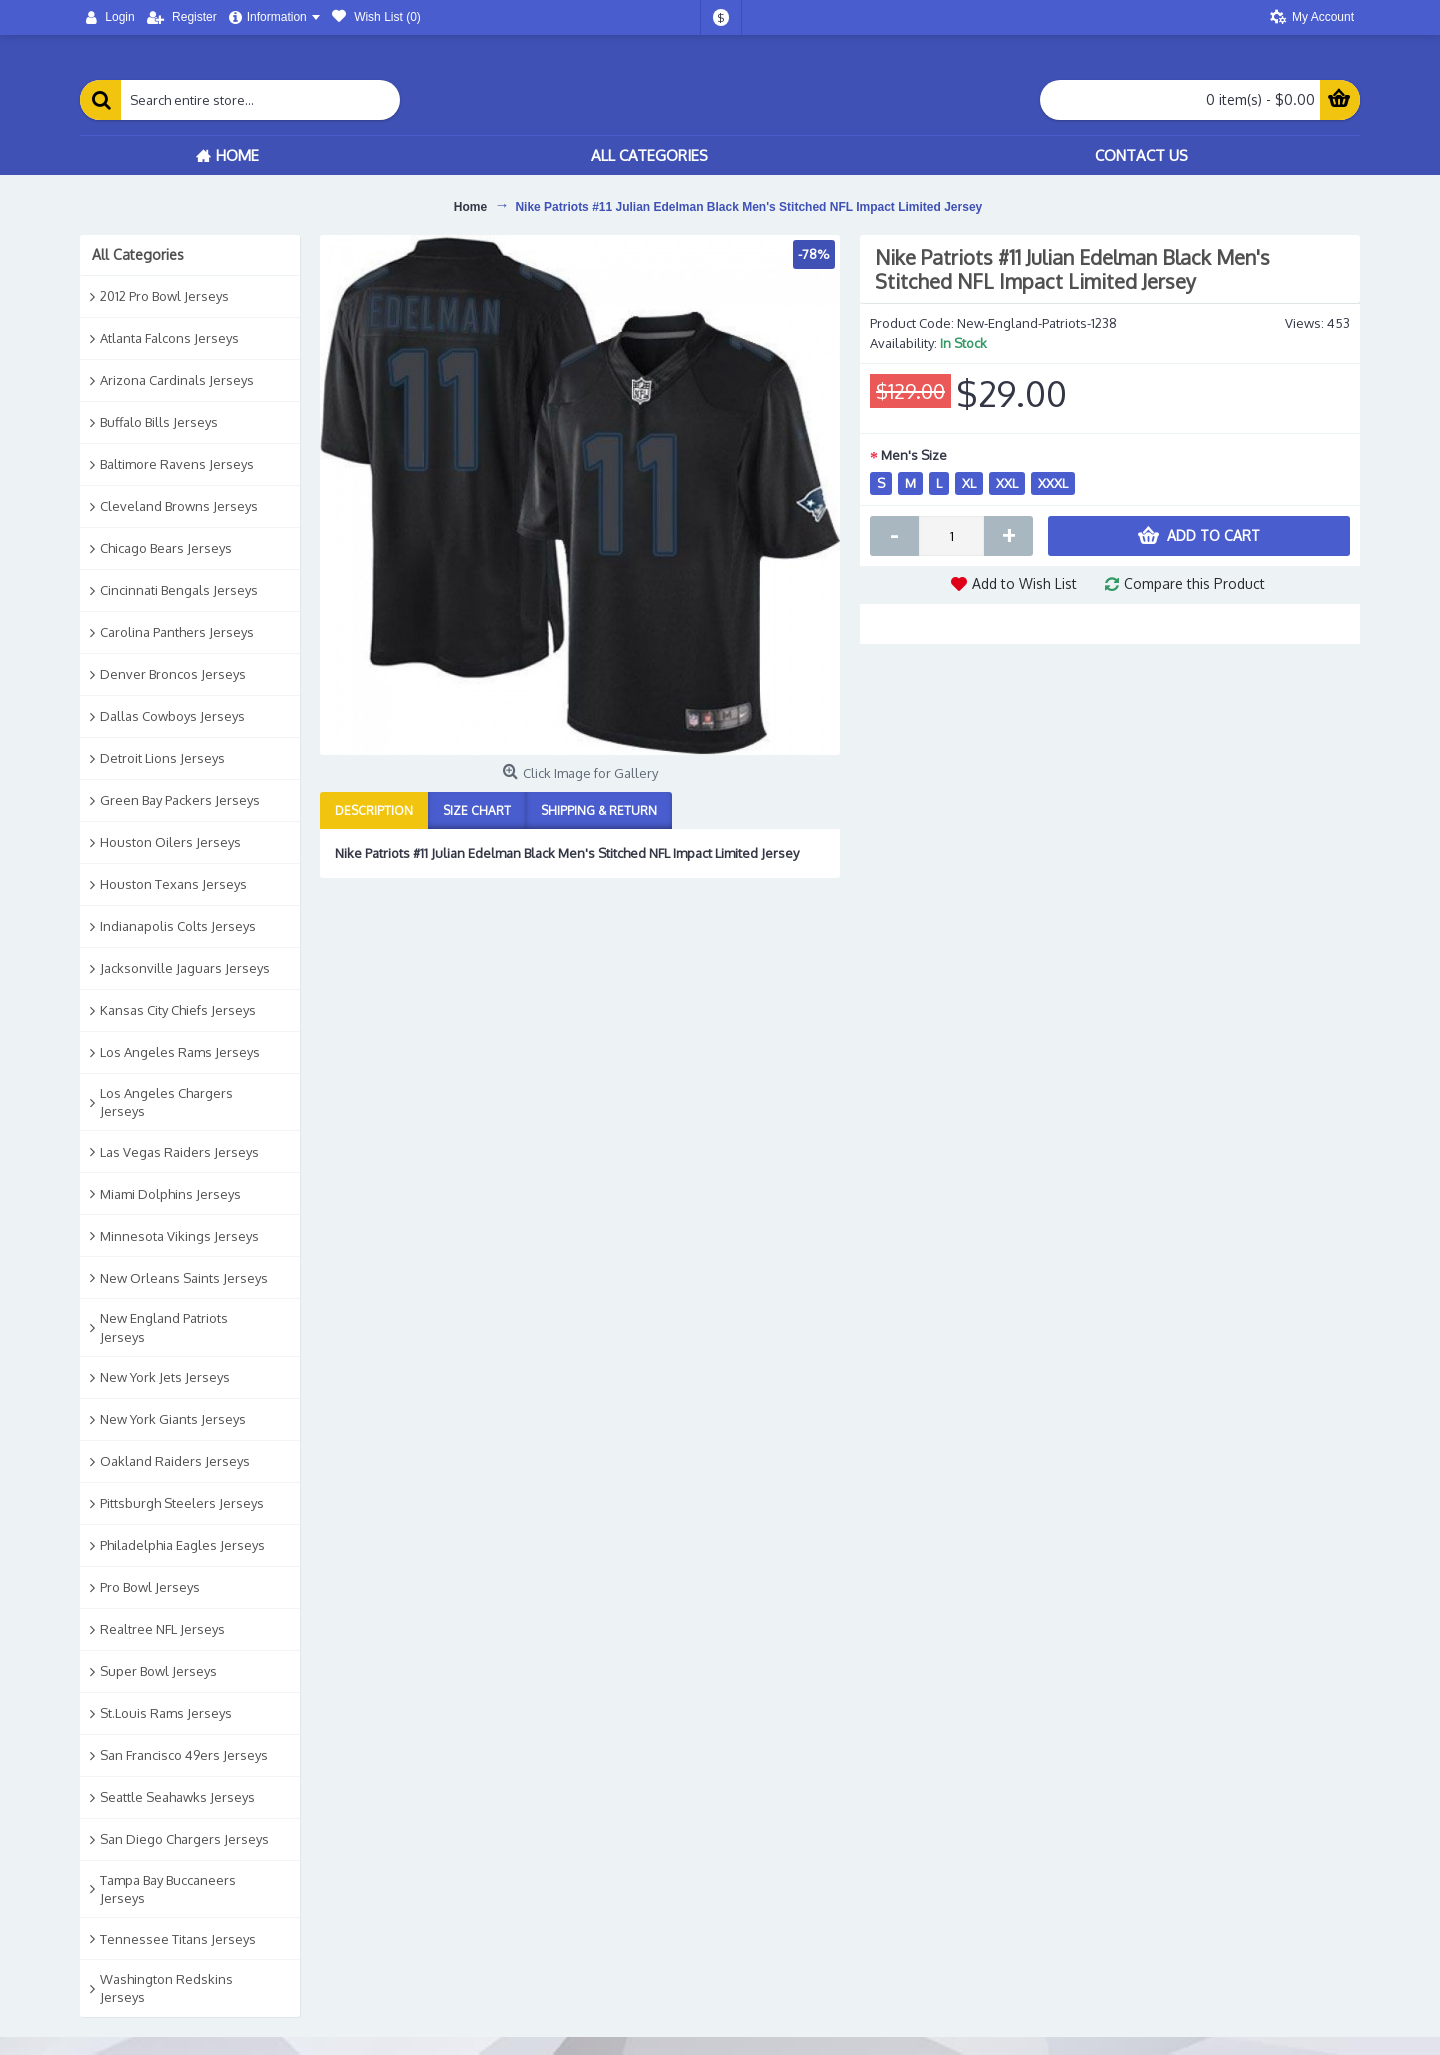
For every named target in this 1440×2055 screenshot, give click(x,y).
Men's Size (914, 455)
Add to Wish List (1024, 583)
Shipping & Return (599, 810)
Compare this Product (1194, 583)
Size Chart (477, 810)
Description (374, 810)
